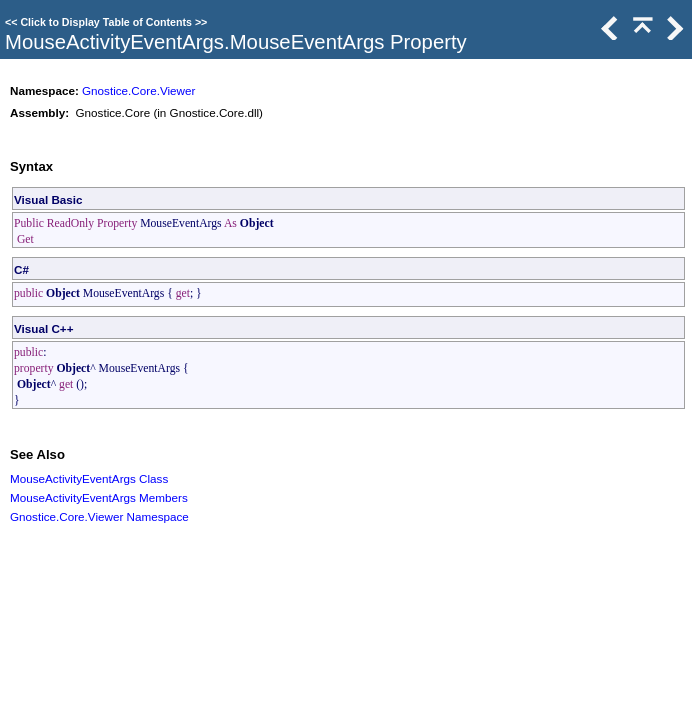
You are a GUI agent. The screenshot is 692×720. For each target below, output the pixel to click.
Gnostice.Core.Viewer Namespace (99, 516)
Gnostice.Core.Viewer (138, 90)
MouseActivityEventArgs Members (99, 497)
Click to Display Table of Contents (106, 22)
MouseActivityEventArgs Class (89, 478)
